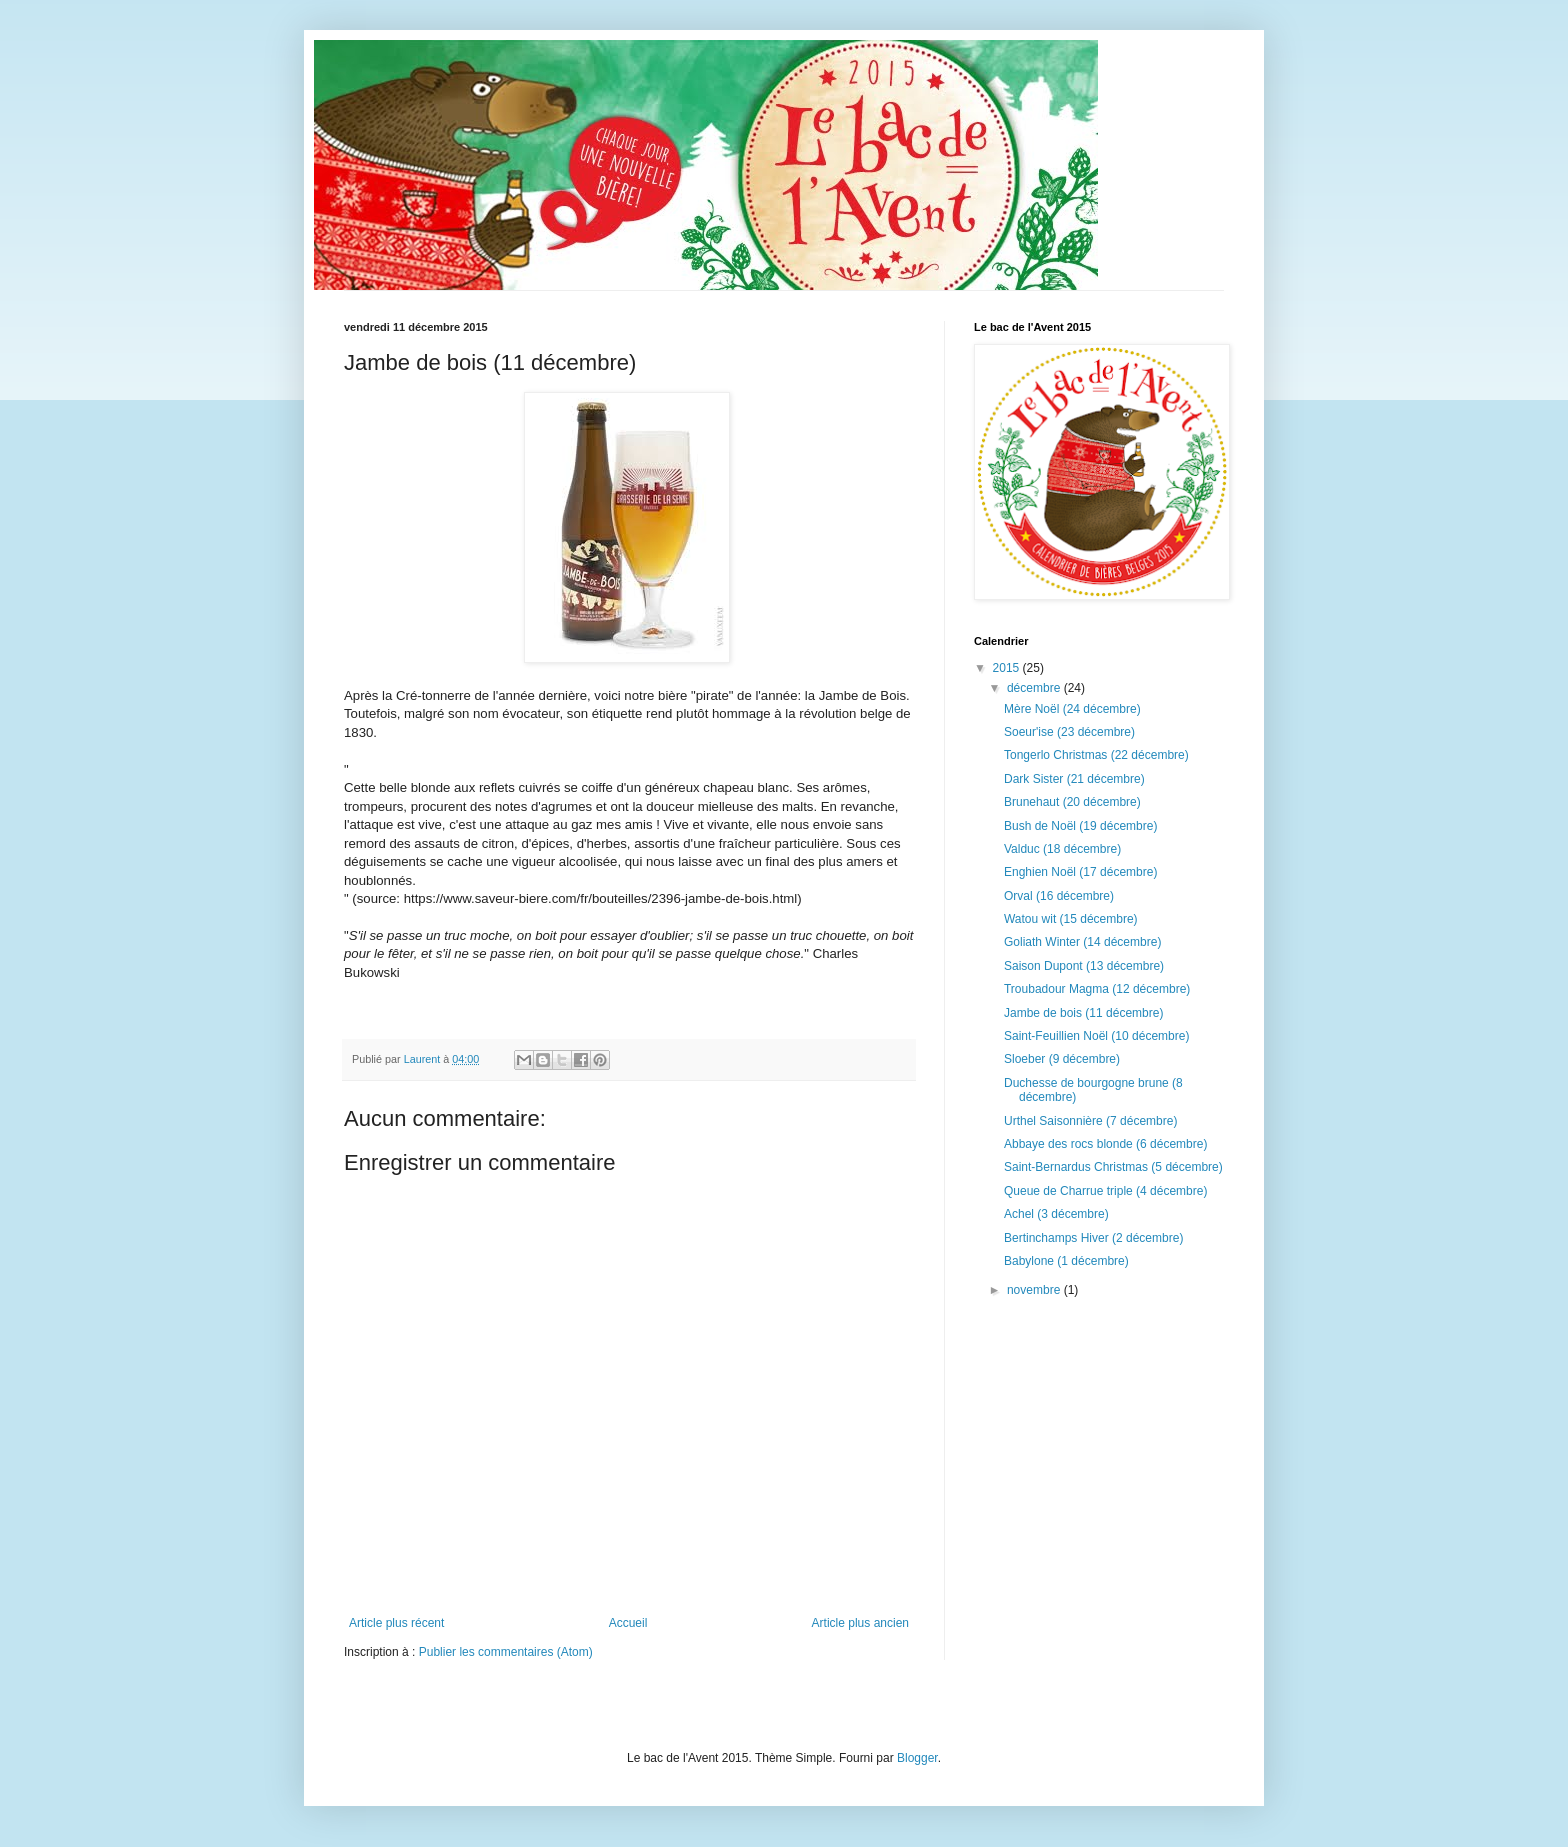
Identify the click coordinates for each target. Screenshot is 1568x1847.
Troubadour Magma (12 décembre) (1097, 989)
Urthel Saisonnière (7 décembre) (1090, 1121)
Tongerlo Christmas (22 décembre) (1096, 755)
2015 (1008, 668)
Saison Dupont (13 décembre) (1084, 966)
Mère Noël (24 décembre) (1072, 709)
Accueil (628, 1623)
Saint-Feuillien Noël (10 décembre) (1096, 1036)
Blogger (917, 1758)
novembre (1035, 1290)
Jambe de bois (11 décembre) (1083, 1013)
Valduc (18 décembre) (1062, 849)
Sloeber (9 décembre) (1062, 1059)
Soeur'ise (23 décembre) (1069, 732)
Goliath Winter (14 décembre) (1082, 942)
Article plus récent (396, 1623)
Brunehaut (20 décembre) (1072, 802)
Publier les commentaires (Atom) (506, 1652)
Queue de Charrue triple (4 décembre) (1105, 1191)
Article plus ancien (860, 1623)
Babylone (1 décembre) (1066, 1261)
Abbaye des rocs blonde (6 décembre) (1105, 1144)
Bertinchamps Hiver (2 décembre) (1093, 1238)
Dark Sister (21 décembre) (1074, 779)
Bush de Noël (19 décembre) (1080, 826)
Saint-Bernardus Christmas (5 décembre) (1113, 1167)
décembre (1035, 688)
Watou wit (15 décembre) (1071, 919)
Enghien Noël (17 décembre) (1080, 872)
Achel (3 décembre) (1056, 1214)
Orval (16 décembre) (1059, 896)
